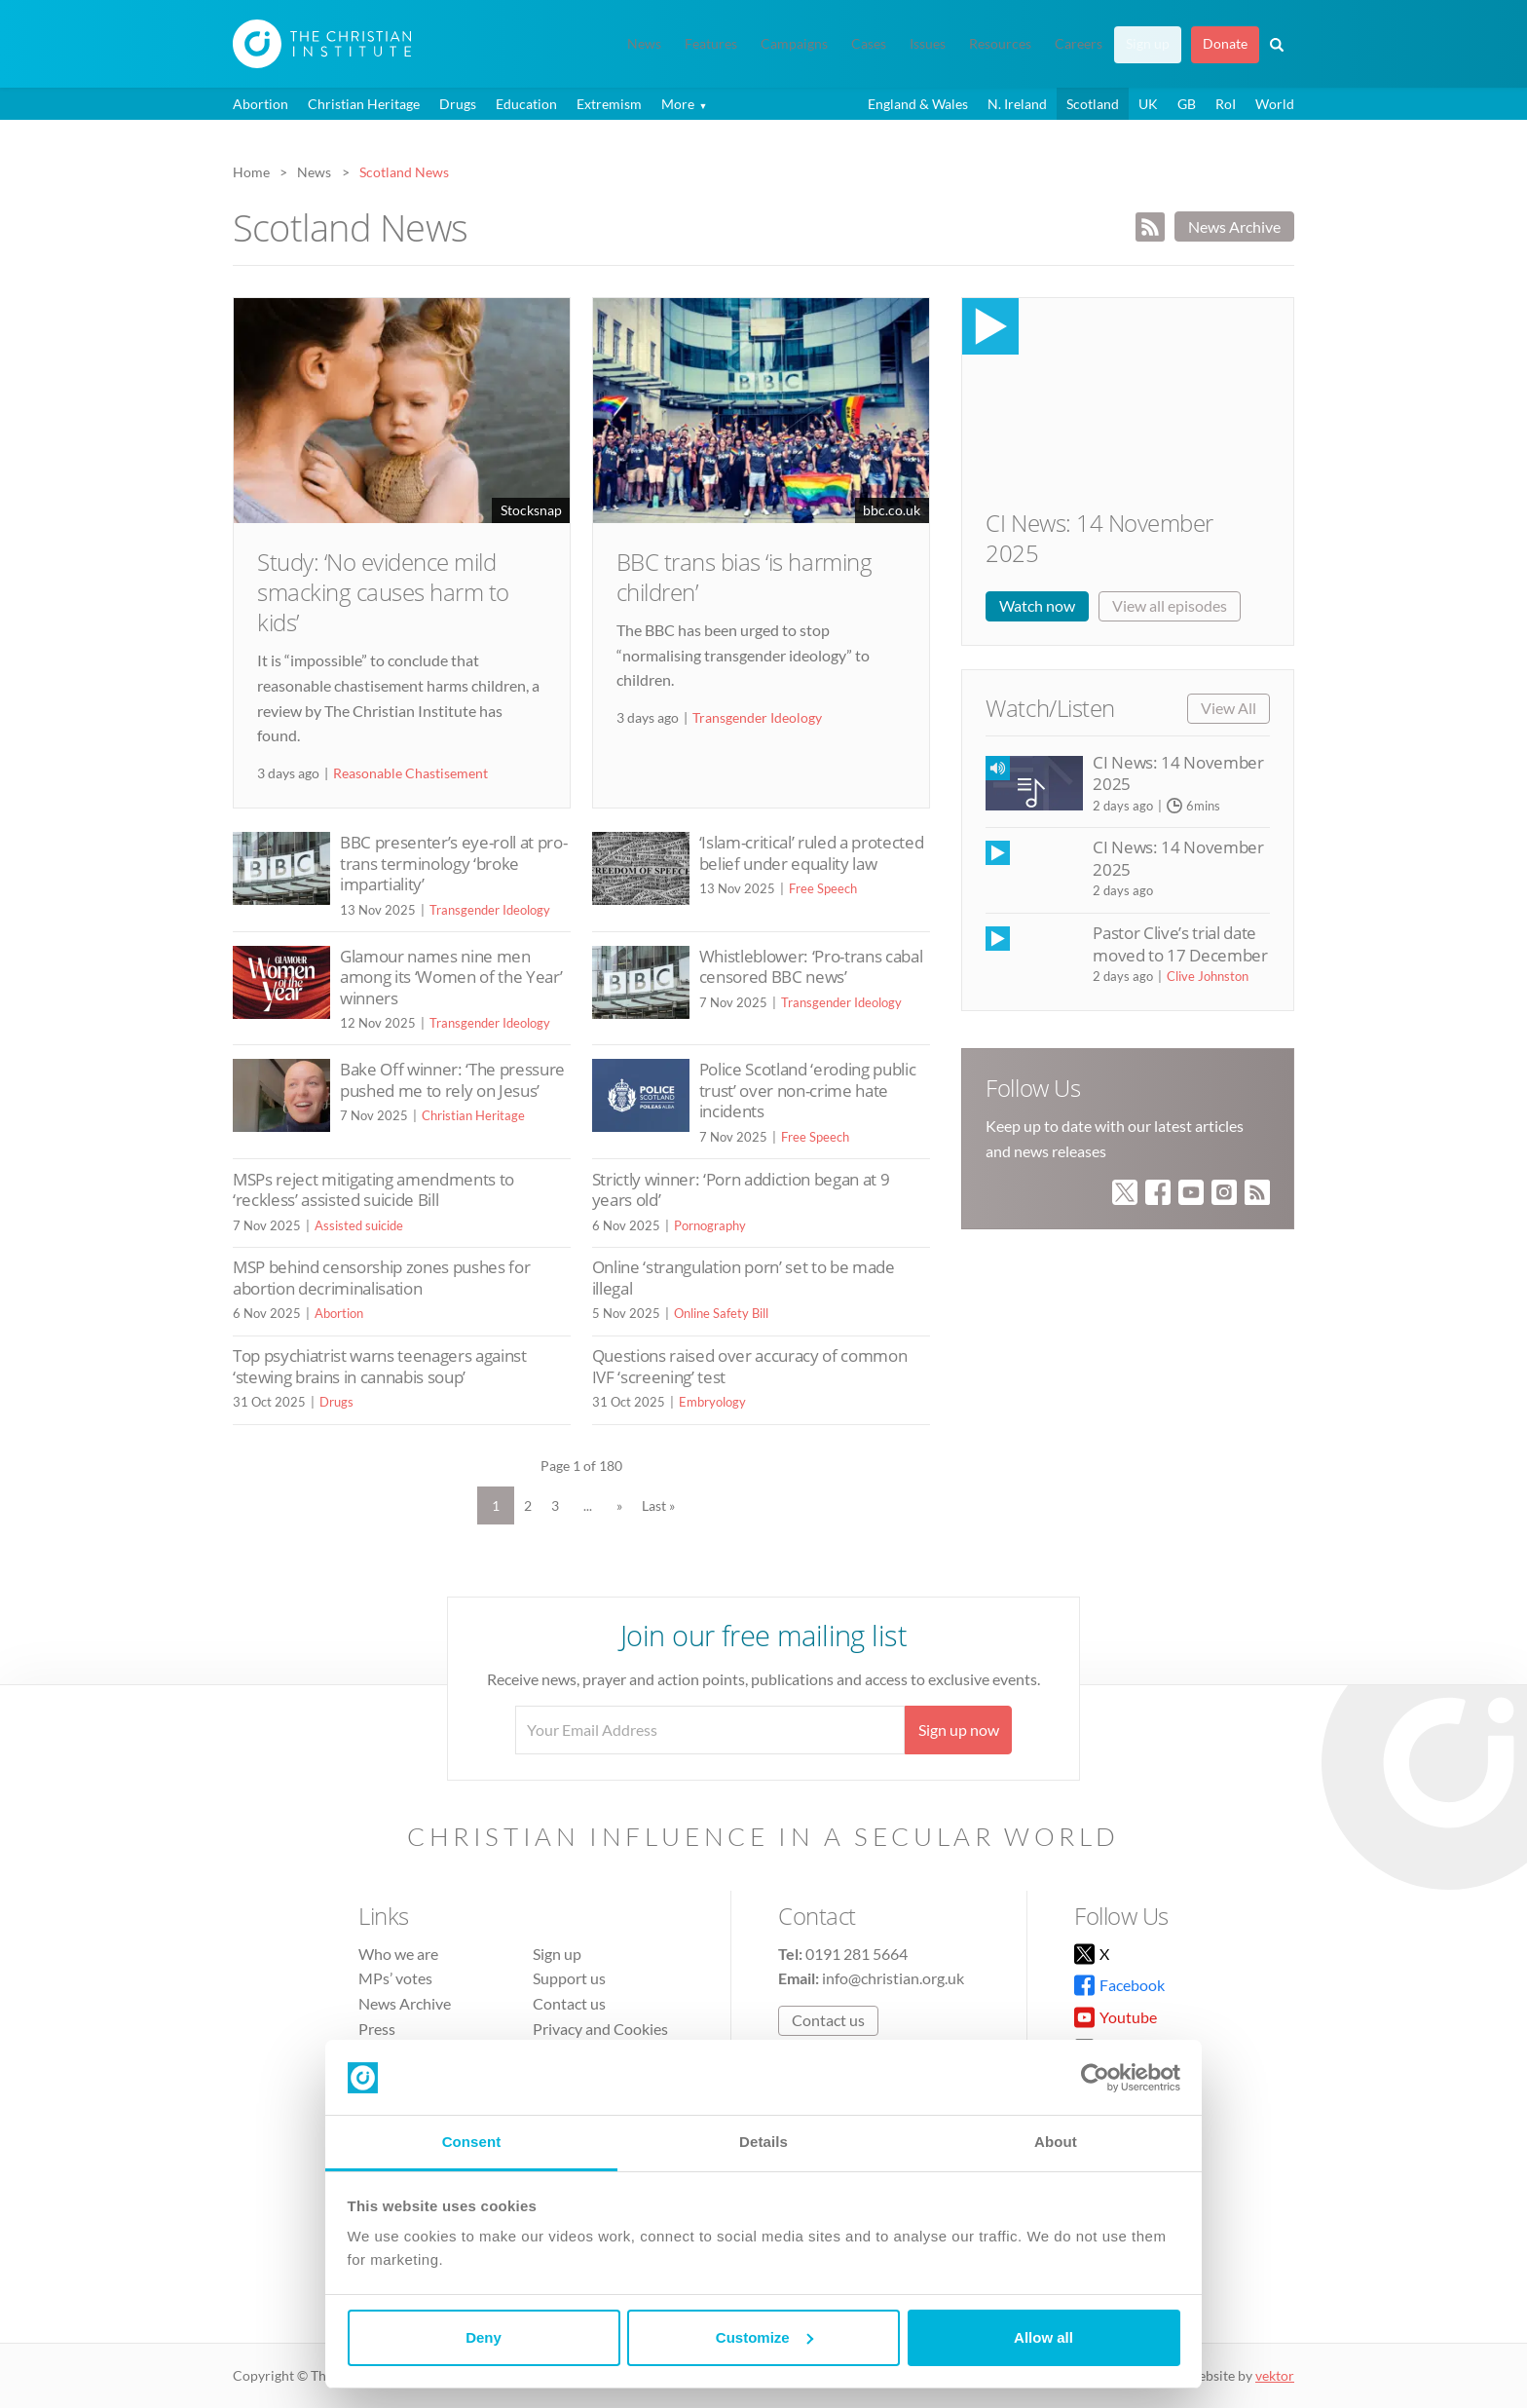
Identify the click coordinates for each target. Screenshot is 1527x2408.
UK (1148, 103)
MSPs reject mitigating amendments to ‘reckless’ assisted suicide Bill (373, 1190)
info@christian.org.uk (893, 1978)
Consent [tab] (472, 2141)
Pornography (710, 1225)
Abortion (260, 103)
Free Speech (823, 888)
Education (526, 103)
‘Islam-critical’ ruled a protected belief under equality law (811, 853)
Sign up (1148, 44)
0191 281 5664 (856, 1953)
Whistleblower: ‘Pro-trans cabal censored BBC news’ (811, 967)
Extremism (609, 103)
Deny (484, 2337)
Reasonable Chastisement (410, 773)
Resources (1000, 44)
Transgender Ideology (757, 717)
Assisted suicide (359, 1225)
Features (711, 44)
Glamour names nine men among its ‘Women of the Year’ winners (451, 977)
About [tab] (1055, 2141)
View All (1228, 707)
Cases (868, 44)
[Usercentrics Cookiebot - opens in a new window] (1095, 2077)
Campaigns (794, 44)
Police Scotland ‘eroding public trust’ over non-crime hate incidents (807, 1090)
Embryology (712, 1402)
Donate (1225, 44)
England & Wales (918, 103)
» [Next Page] (619, 1505)
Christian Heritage (364, 103)
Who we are (398, 1953)
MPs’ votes (395, 1978)
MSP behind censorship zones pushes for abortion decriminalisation (381, 1277)
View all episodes (1169, 605)
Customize (764, 2337)
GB (1186, 103)
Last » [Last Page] (658, 1505)
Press (376, 2028)
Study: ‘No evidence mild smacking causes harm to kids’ (383, 592)
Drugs (457, 103)
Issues (928, 44)
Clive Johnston (1207, 976)
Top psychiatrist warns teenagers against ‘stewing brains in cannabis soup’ (380, 1366)
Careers (1078, 44)
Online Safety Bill (721, 1313)
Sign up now (958, 1729)
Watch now (1037, 605)
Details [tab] (763, 2141)
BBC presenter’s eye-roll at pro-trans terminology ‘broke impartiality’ (453, 863)
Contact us (569, 2003)
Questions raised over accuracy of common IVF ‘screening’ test (750, 1366)
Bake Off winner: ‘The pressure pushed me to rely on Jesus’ (452, 1080)
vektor (1274, 2375)
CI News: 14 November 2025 (1099, 538)
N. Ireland (1017, 103)
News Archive (1234, 226)
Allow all (1043, 2337)
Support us (569, 1978)
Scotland (1092, 103)
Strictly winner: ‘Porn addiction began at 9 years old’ (741, 1190)
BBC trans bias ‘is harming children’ (744, 577)
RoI (1225, 103)
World (1274, 103)
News (644, 44)
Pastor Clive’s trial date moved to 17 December (1180, 943)
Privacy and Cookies (600, 2028)
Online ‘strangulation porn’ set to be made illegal (743, 1277)
